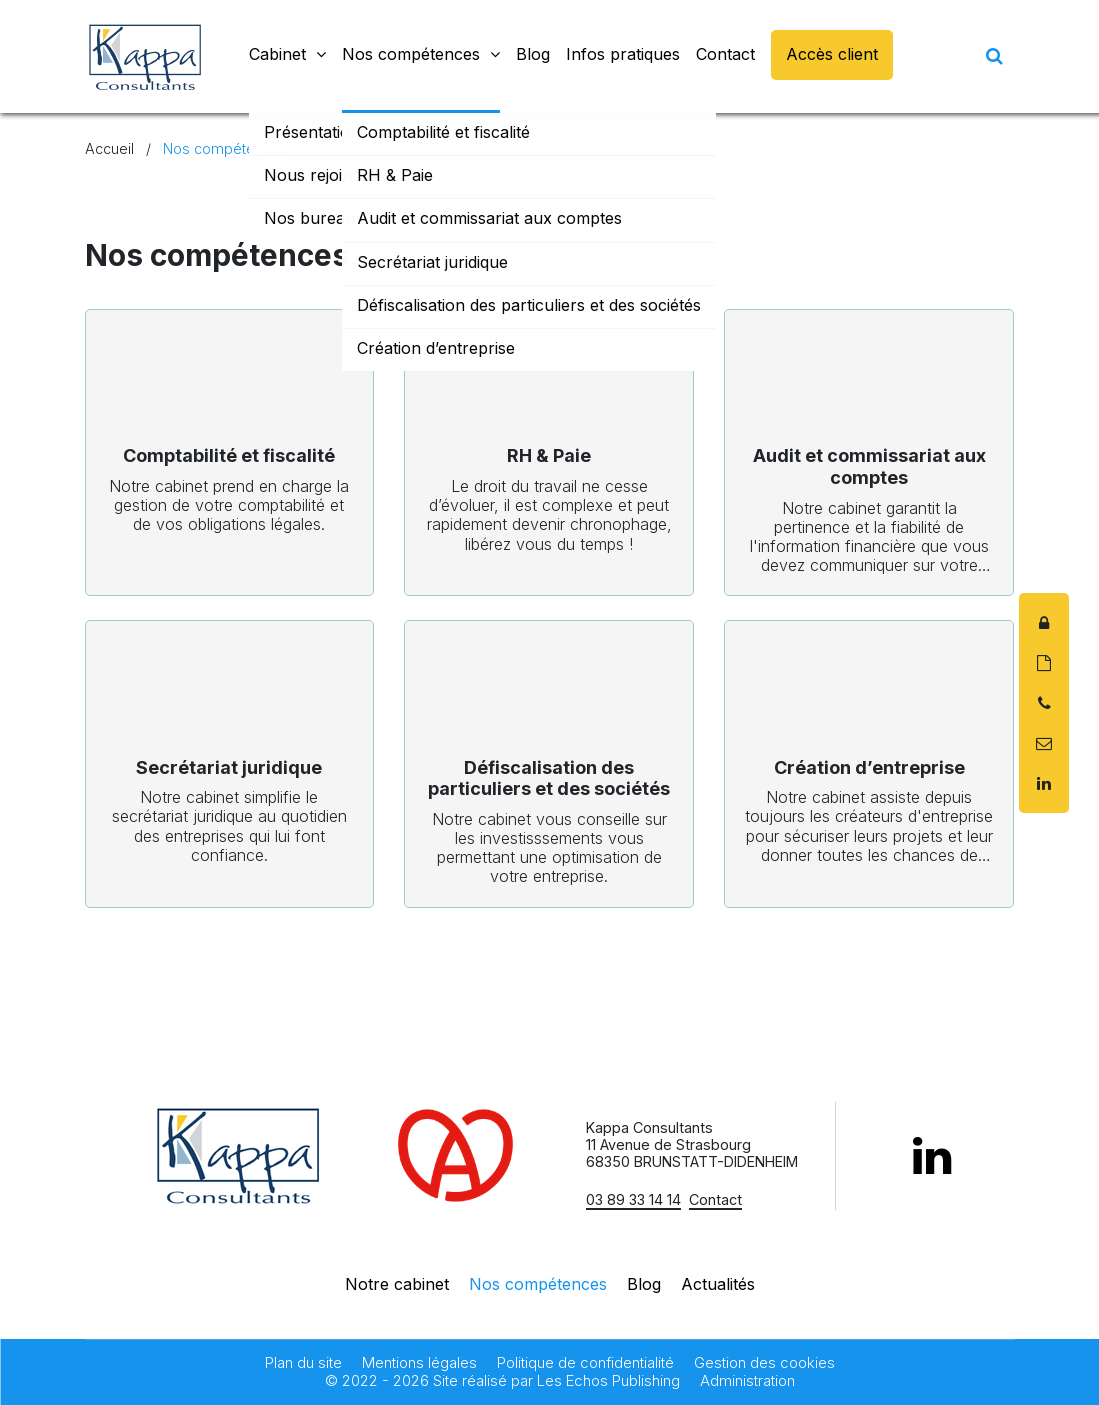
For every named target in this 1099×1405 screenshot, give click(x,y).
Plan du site (303, 1363)
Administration (747, 1381)
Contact (715, 1199)
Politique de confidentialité (585, 1363)
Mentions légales (419, 1363)
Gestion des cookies (764, 1363)
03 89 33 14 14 (633, 1199)
